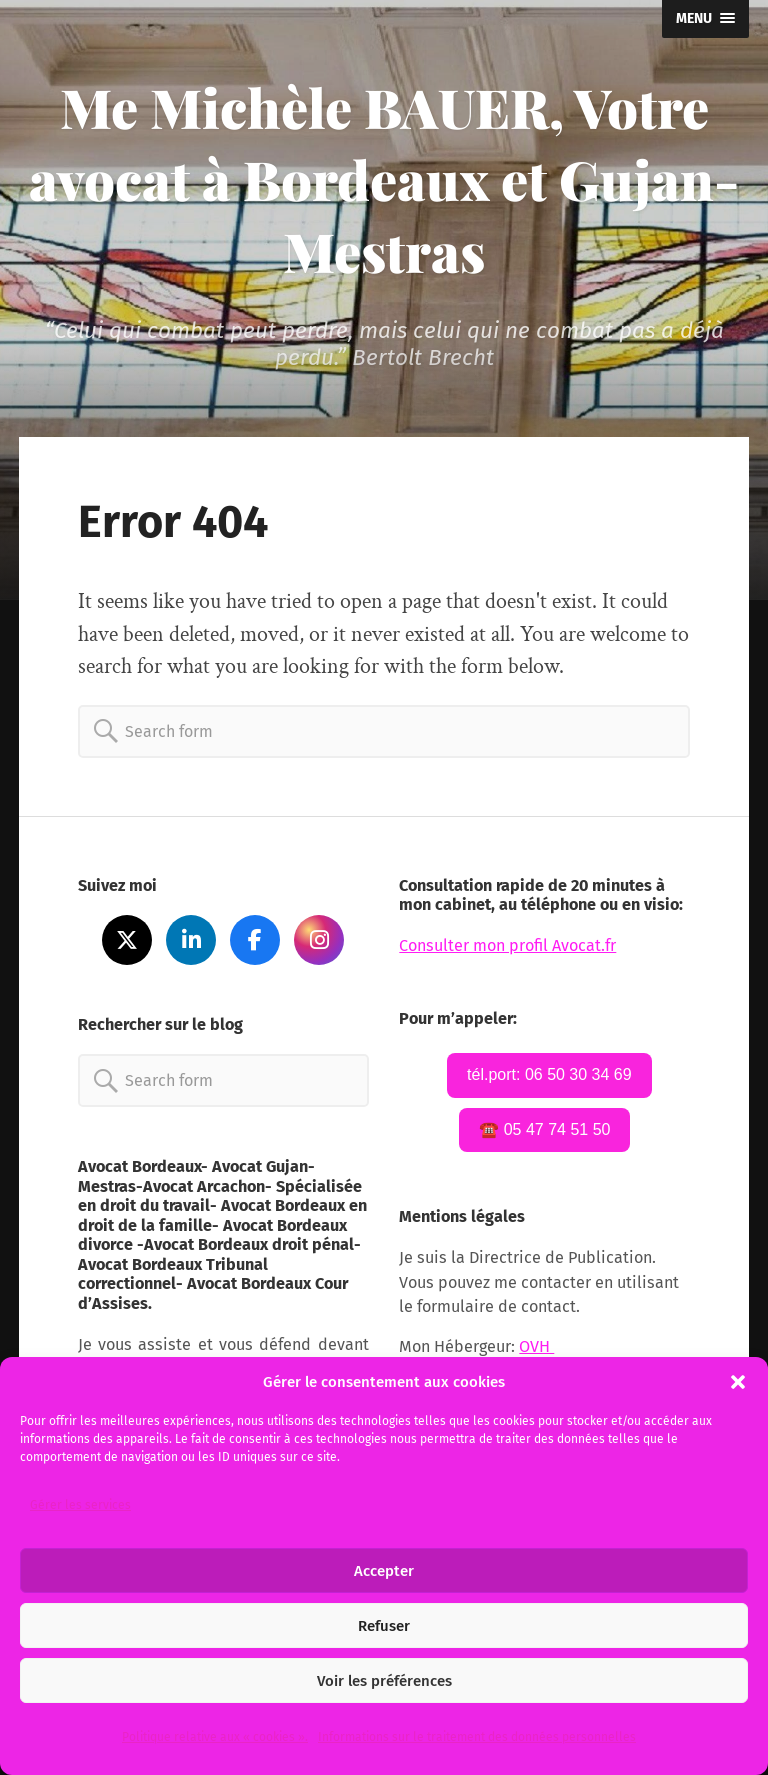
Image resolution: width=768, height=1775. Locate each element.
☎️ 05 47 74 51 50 (544, 1129)
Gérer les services (80, 1505)
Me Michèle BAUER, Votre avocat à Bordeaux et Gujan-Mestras (384, 179)
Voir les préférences (384, 1681)
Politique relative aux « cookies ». (215, 1737)
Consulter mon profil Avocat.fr (507, 945)
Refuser (384, 1626)
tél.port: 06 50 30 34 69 (549, 1074)
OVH (536, 1346)
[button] (738, 1382)
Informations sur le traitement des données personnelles (477, 1737)
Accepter (384, 1571)
